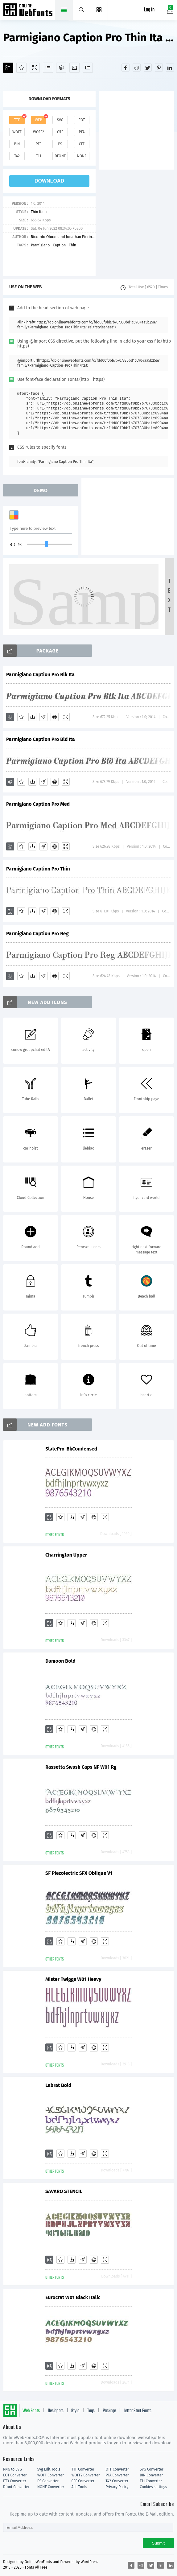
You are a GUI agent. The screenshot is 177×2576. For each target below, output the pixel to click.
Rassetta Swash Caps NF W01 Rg (81, 1767)
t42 (17, 156)
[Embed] (55, 717)
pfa (81, 132)
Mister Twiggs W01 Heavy (73, 1979)
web (38, 120)
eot (82, 120)
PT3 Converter (14, 2481)
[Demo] (35, 68)
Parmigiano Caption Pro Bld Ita (40, 739)
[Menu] (99, 10)
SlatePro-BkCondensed (71, 1449)
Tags (91, 2411)
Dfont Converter (16, 2487)
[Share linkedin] (170, 68)
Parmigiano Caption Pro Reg (37, 933)
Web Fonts (31, 2411)
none (81, 156)
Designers (56, 2411)
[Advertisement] (138, 129)
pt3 (39, 144)
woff (17, 132)
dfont (60, 156)
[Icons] (74, 68)
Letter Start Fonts (137, 2411)
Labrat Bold (58, 2085)
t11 (38, 156)
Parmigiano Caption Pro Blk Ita (40, 674)
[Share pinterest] (159, 68)
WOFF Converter (50, 2475)
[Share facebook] (125, 68)
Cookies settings (153, 2487)
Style (75, 2411)
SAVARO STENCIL (63, 2191)
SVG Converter (151, 2469)
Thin (72, 245)
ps (60, 144)
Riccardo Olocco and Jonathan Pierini (62, 237)
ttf (17, 120)
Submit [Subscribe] (158, 2543)
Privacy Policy (116, 2487)
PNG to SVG (12, 2469)
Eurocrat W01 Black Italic (72, 2297)
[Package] (61, 68)
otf (60, 132)
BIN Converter (151, 2475)
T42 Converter (116, 2481)
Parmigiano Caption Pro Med (38, 804)
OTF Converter (117, 2469)
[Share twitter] (148, 68)
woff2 (38, 132)
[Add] (8, 68)
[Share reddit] (137, 68)
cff (82, 144)
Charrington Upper (66, 1555)
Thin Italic (39, 212)
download (49, 180)
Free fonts (28, 10)
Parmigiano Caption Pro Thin (38, 869)
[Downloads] (32, 717)
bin (17, 144)
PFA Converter (117, 2475)
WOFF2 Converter (86, 2475)
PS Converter (48, 2481)
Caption (59, 245)
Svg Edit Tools (48, 2469)
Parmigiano (40, 245)
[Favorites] (21, 68)
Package (109, 2411)
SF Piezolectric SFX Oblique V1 (78, 1873)
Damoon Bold (60, 1661)
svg (60, 120)
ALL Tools (79, 2487)
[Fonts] (88, 68)
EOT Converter (15, 2475)
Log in (149, 10)
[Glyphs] (48, 68)
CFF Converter (83, 2481)
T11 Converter (151, 2481)
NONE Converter (50, 2487)
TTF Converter (83, 2469)
